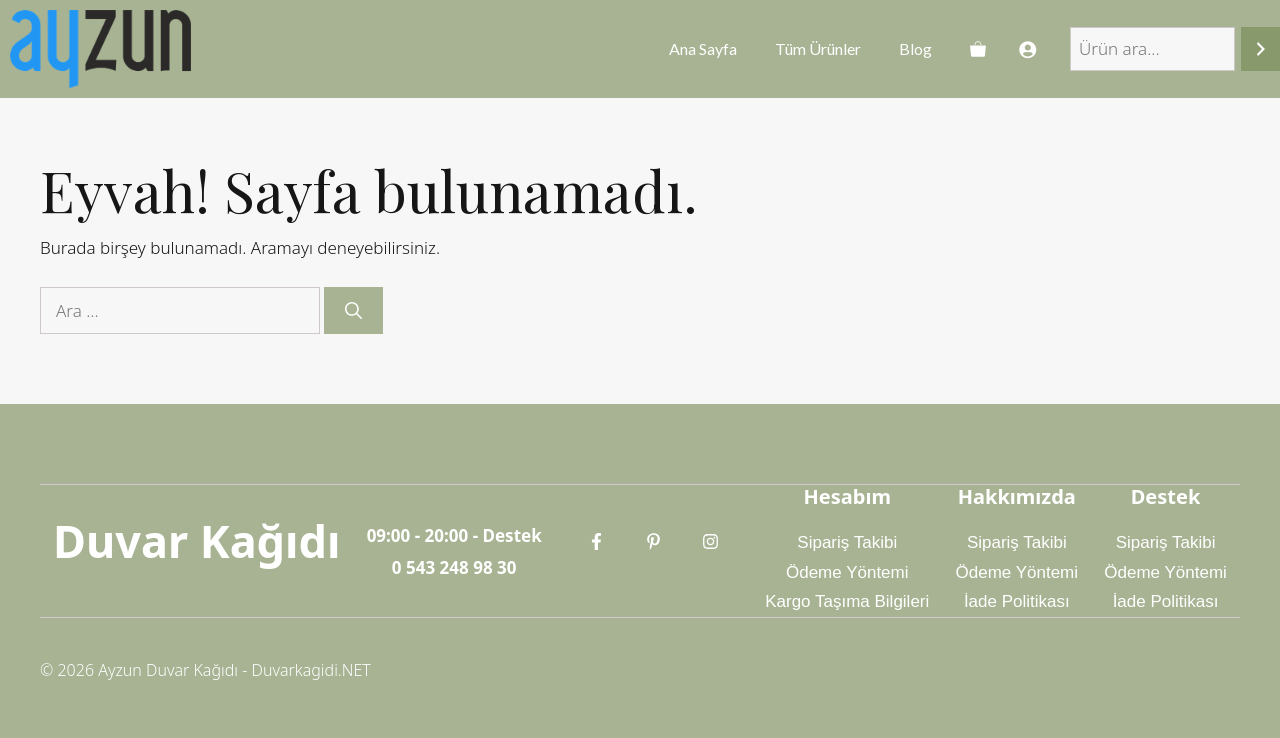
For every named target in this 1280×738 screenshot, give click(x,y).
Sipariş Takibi (847, 542)
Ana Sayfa (703, 48)
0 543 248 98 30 (454, 567)
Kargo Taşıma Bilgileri (847, 601)
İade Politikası (1017, 601)
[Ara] (1260, 49)
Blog (915, 48)
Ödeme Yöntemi (847, 572)
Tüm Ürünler (818, 48)
